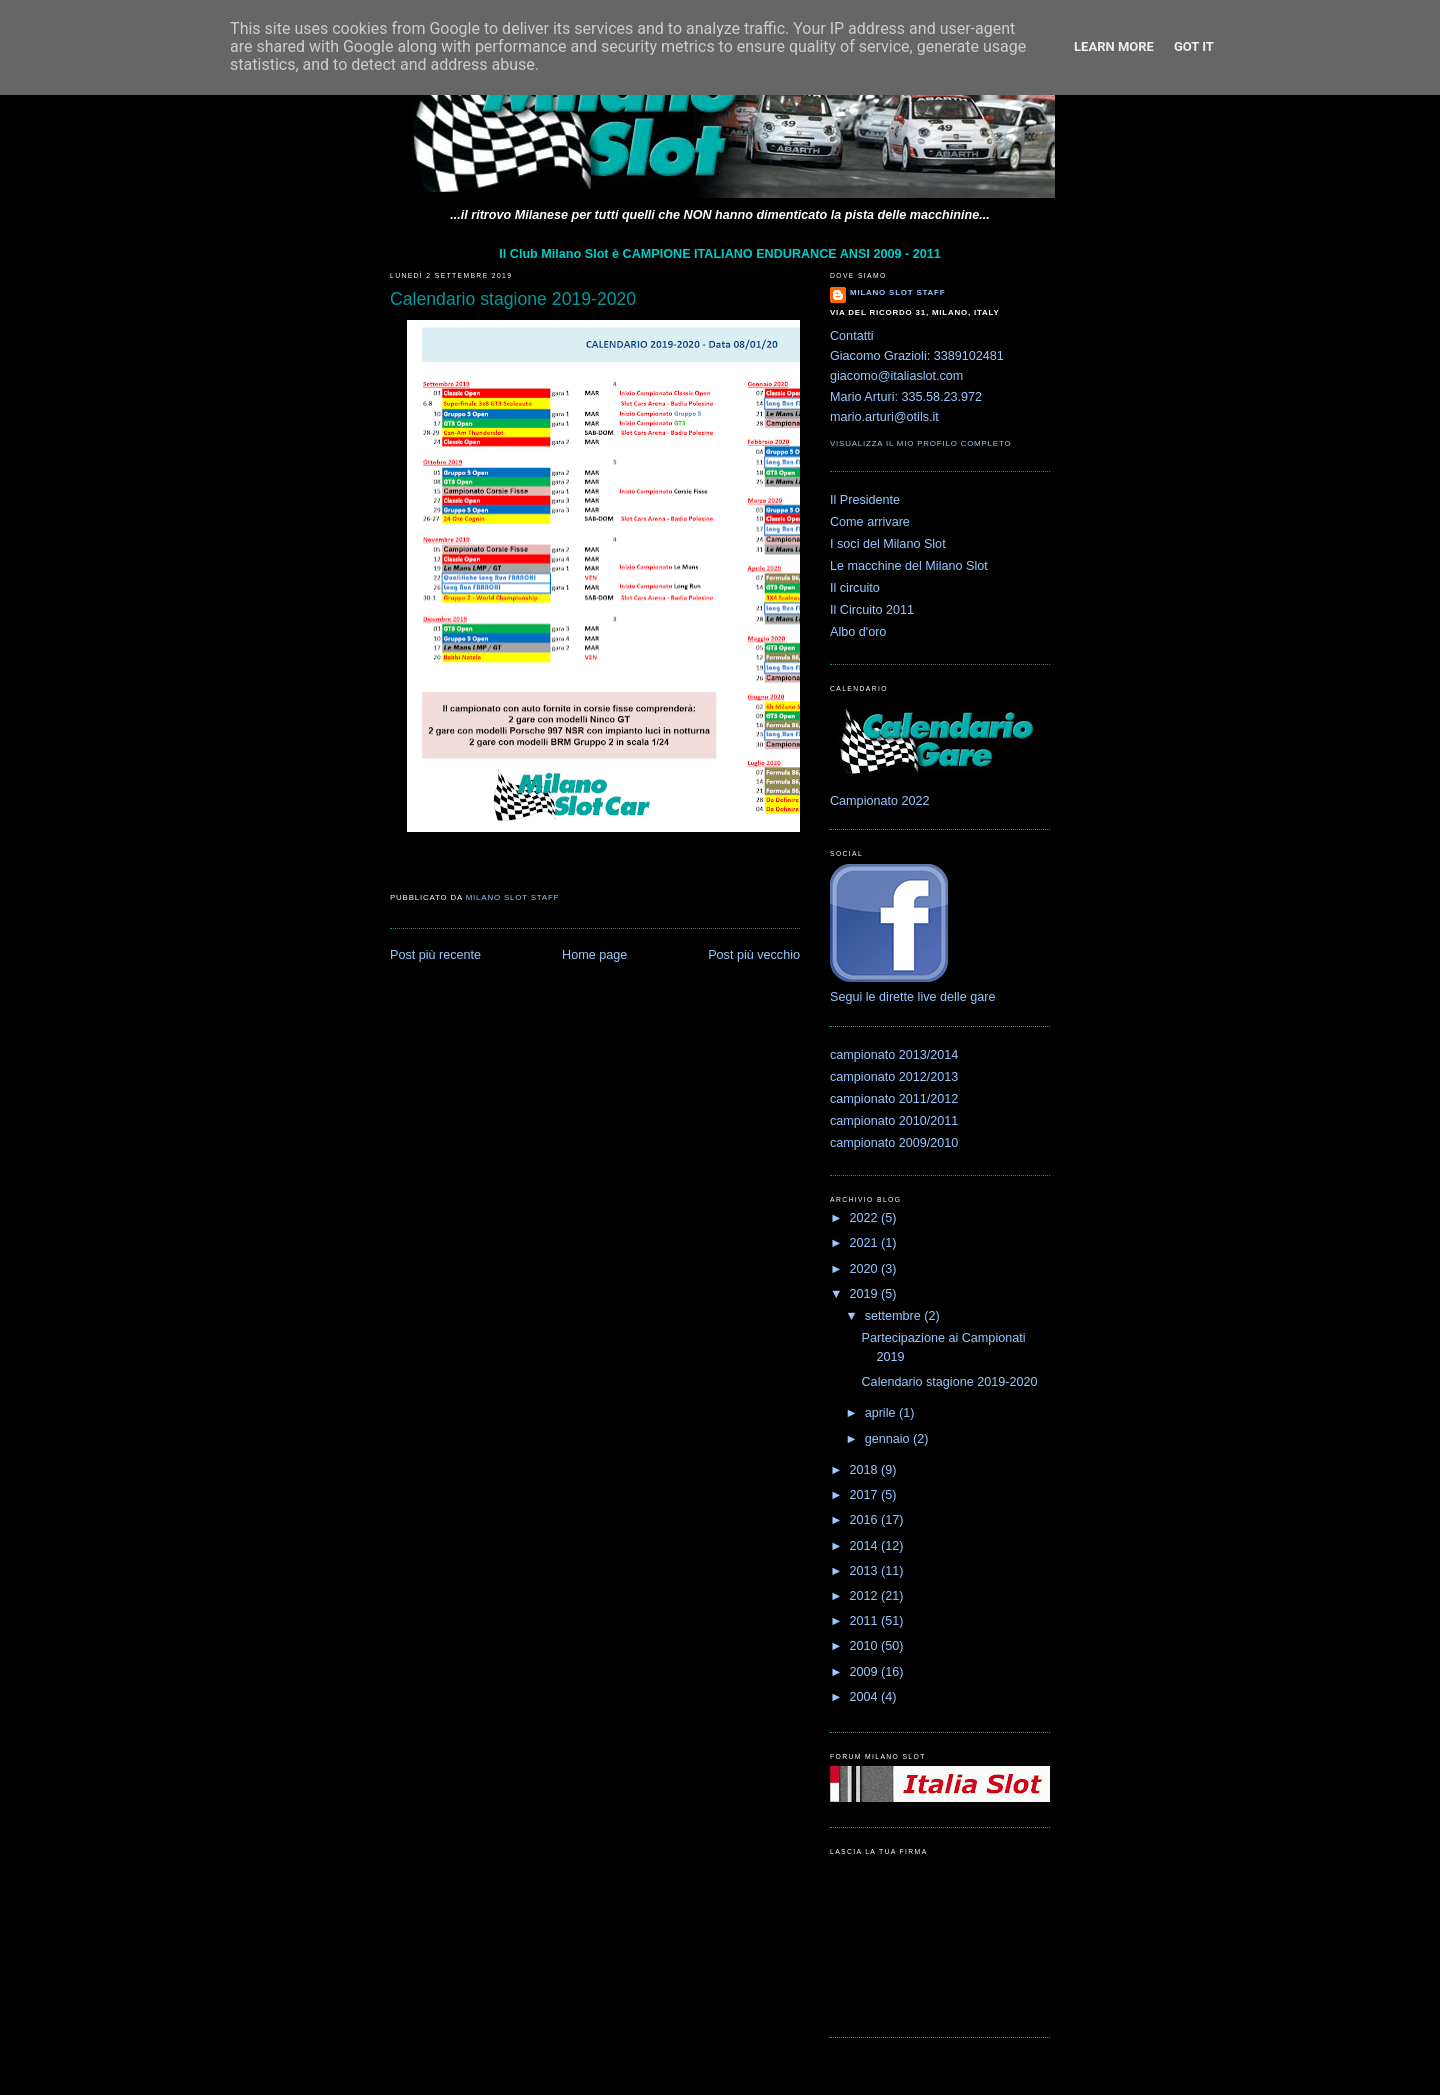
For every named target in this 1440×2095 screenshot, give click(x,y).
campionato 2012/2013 (894, 1077)
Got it (1194, 46)
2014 (866, 1546)
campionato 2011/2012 (894, 1099)
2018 (866, 1470)
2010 (866, 1646)
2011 (866, 1621)
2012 (866, 1596)
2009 (866, 1672)
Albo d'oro (858, 632)
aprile (882, 1413)
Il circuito (855, 588)
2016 (866, 1520)
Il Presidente (865, 500)
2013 (866, 1571)
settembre (895, 1316)
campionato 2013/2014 (894, 1055)
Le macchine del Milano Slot (909, 566)
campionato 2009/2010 (894, 1143)
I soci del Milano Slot (888, 544)
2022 (866, 1218)
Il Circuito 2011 (872, 610)
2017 (866, 1495)
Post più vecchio (754, 955)
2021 (866, 1243)
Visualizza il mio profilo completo (920, 443)
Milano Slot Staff (897, 292)
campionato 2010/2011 (894, 1121)
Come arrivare (870, 522)
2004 (866, 1697)
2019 (866, 1294)
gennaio (889, 1439)
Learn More (1114, 46)
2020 (866, 1269)
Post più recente (435, 955)
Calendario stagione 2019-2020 (950, 1382)
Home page (594, 955)
